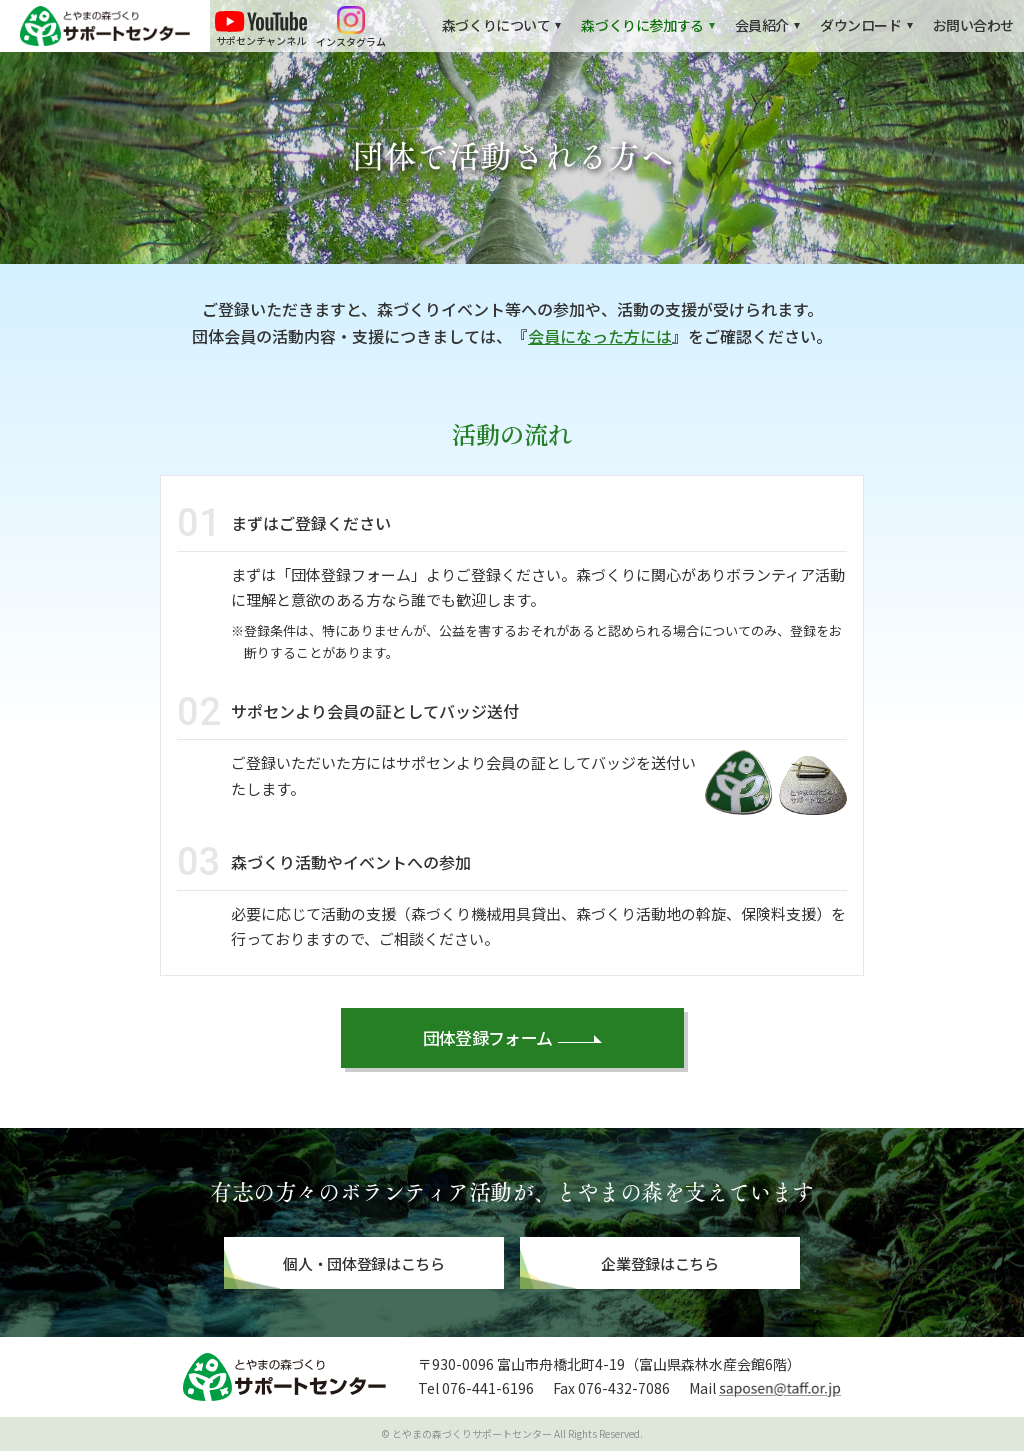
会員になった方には (600, 336)
